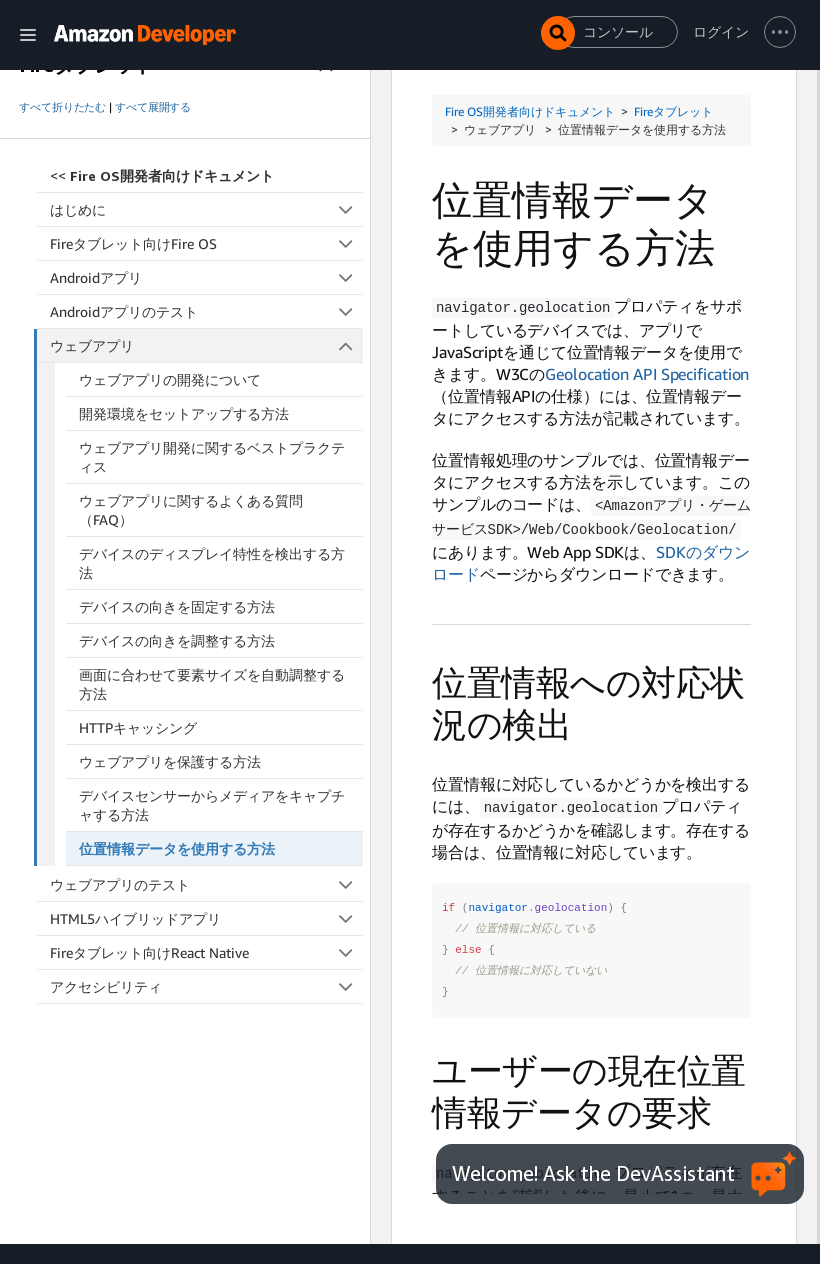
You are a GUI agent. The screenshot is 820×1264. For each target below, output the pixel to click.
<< (162, 175)
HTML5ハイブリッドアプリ (206, 918)
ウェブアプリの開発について (170, 379)
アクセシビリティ (206, 986)
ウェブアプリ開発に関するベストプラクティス (212, 457)
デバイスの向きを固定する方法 (177, 606)
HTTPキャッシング (138, 727)
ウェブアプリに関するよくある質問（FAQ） (191, 510)
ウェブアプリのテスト (206, 884)
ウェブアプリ (207, 345)
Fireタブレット (673, 111)
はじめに (206, 209)
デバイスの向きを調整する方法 (177, 640)
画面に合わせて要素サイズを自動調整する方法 (212, 684)
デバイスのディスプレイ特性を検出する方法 (212, 563)
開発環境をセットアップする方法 (184, 413)
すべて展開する (153, 107)
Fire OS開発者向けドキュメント (530, 111)
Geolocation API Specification (647, 373)
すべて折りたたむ (62, 107)
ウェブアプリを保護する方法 (170, 761)
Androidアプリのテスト (206, 311)
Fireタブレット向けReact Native (206, 952)
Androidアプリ (206, 277)
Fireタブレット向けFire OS (206, 243)
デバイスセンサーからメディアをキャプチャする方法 (212, 805)
